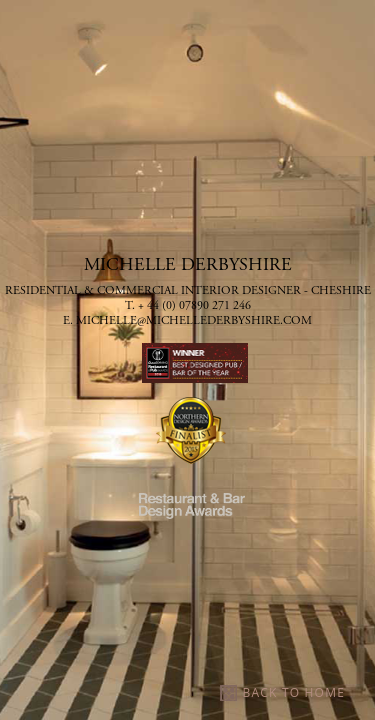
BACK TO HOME (294, 692)
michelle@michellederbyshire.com (194, 320)
